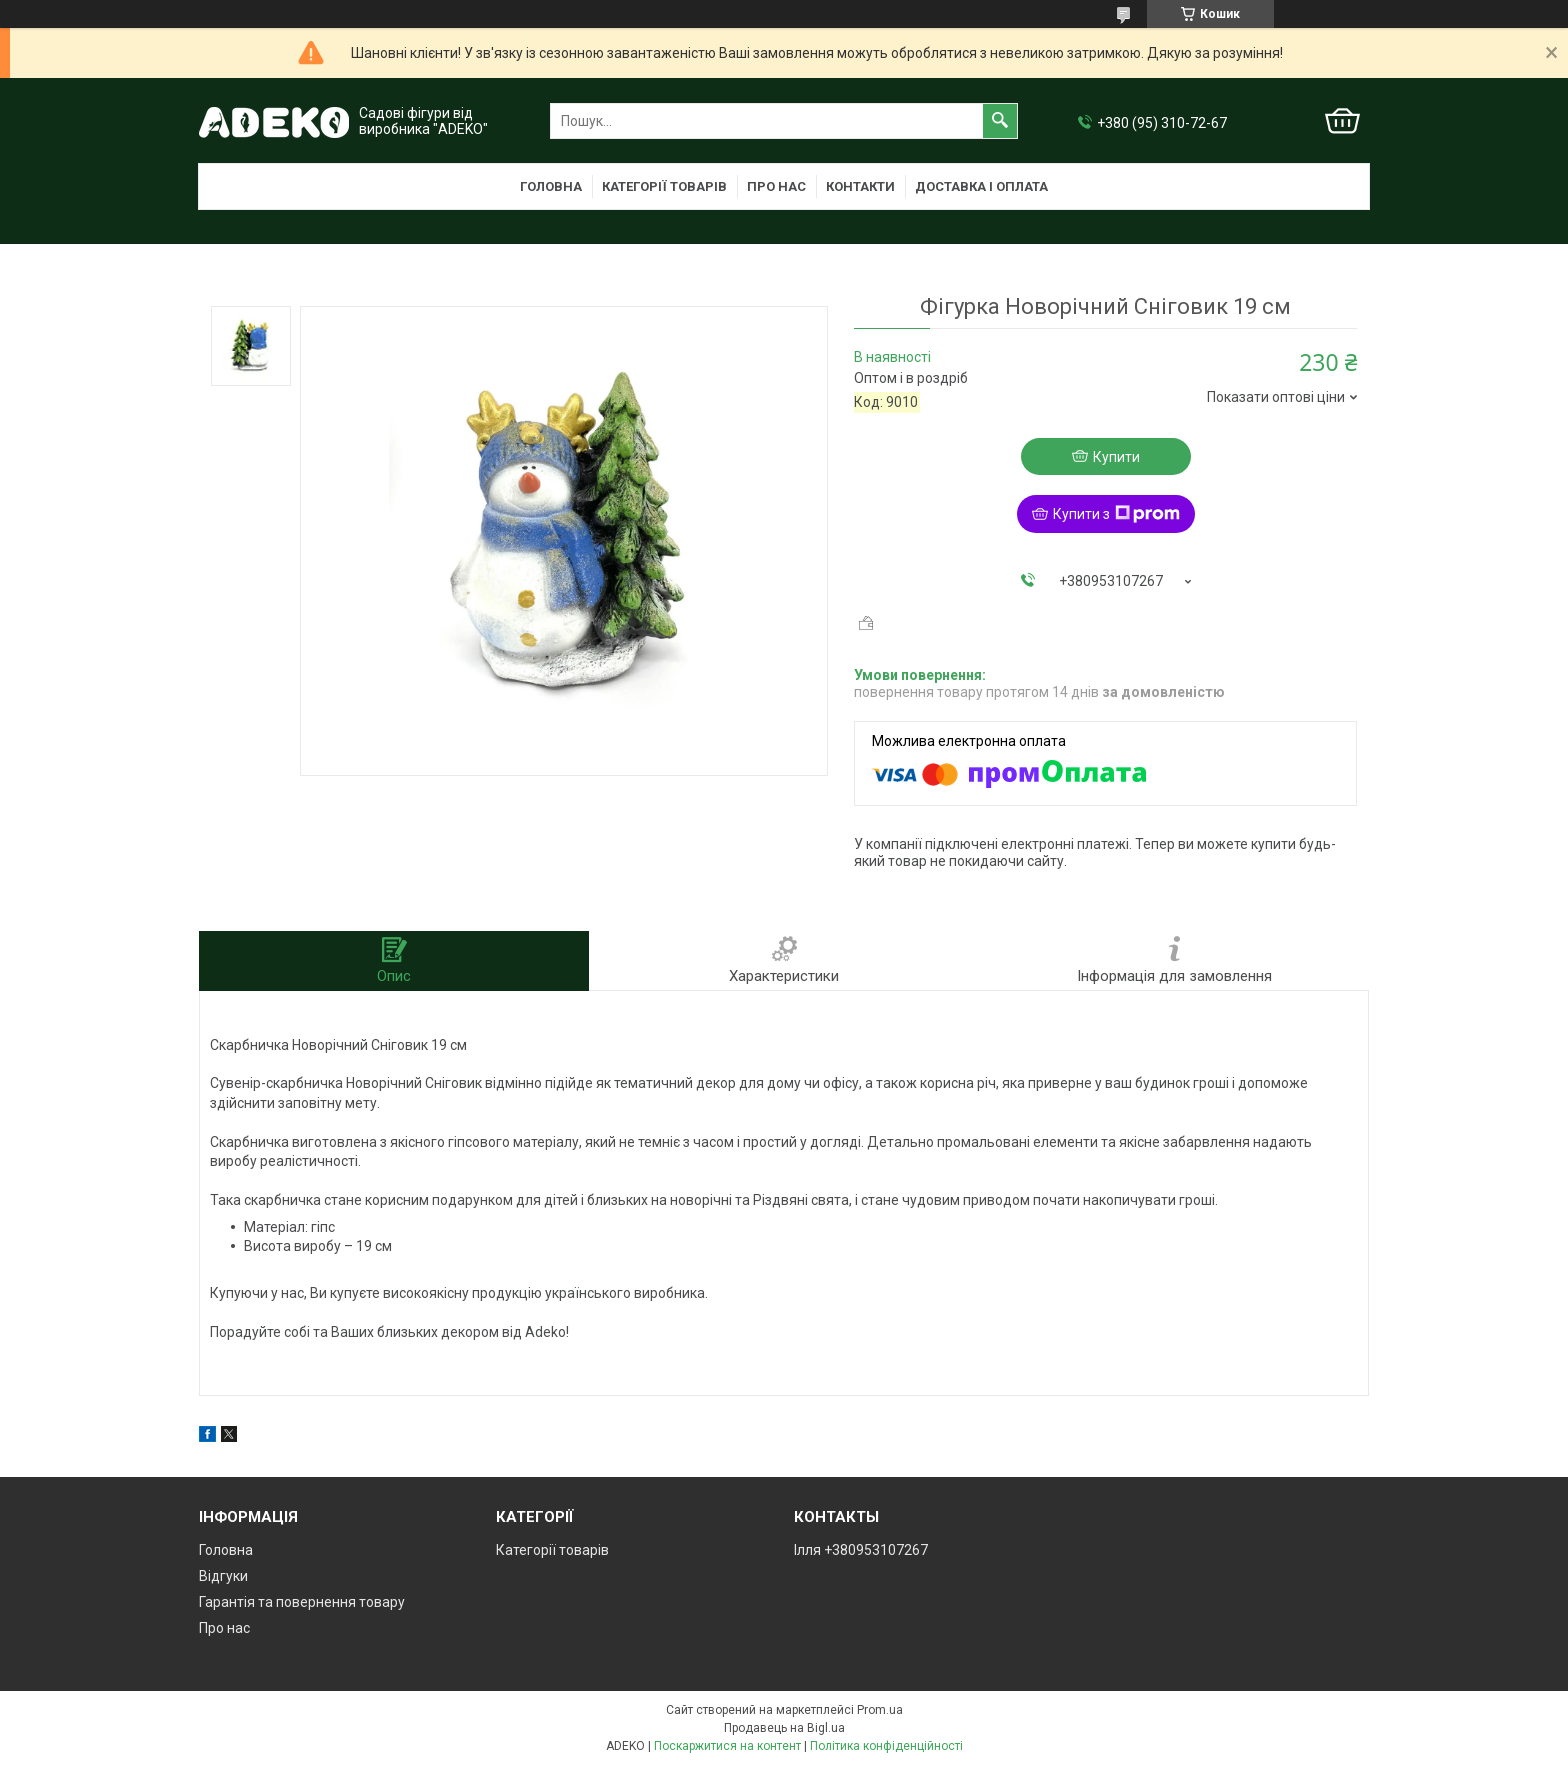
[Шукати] (1000, 121)
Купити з (1116, 514)
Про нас (776, 186)
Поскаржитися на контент (727, 1746)
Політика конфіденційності (886, 1746)
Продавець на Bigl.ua (784, 1728)
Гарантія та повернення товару (302, 1602)
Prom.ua (880, 1710)
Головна (551, 186)
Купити (1116, 457)
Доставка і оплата (981, 186)
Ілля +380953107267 (861, 1550)
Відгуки (223, 1576)
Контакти (860, 186)
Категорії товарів (664, 186)
